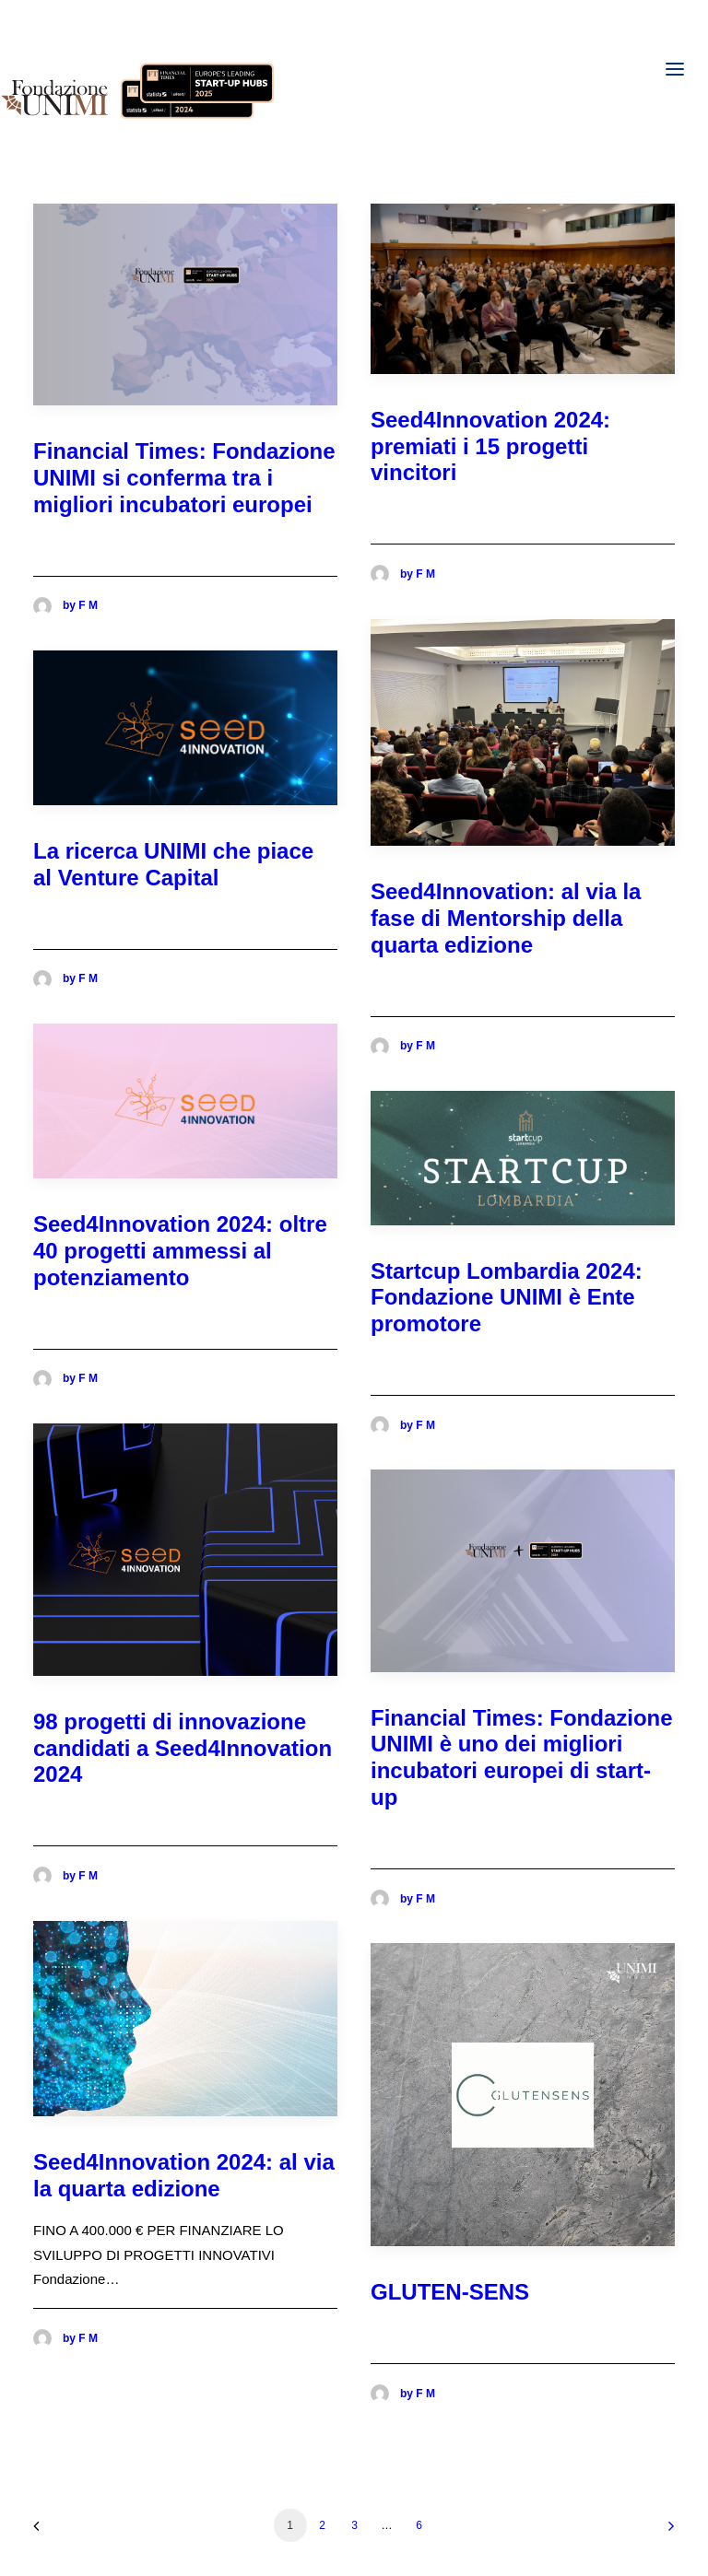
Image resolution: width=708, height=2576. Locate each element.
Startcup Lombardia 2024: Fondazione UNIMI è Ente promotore (507, 1298)
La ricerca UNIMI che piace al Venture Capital (173, 864)
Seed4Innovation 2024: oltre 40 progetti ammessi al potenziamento (180, 1251)
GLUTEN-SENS (450, 2291)
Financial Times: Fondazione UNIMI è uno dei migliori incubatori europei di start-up (522, 1757)
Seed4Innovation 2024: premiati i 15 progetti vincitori (490, 446)
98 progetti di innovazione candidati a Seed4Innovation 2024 (182, 1748)
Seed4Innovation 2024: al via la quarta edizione (184, 2175)
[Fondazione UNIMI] (138, 69)
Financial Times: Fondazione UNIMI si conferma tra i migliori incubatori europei (184, 478)
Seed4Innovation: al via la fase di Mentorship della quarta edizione (506, 918)
